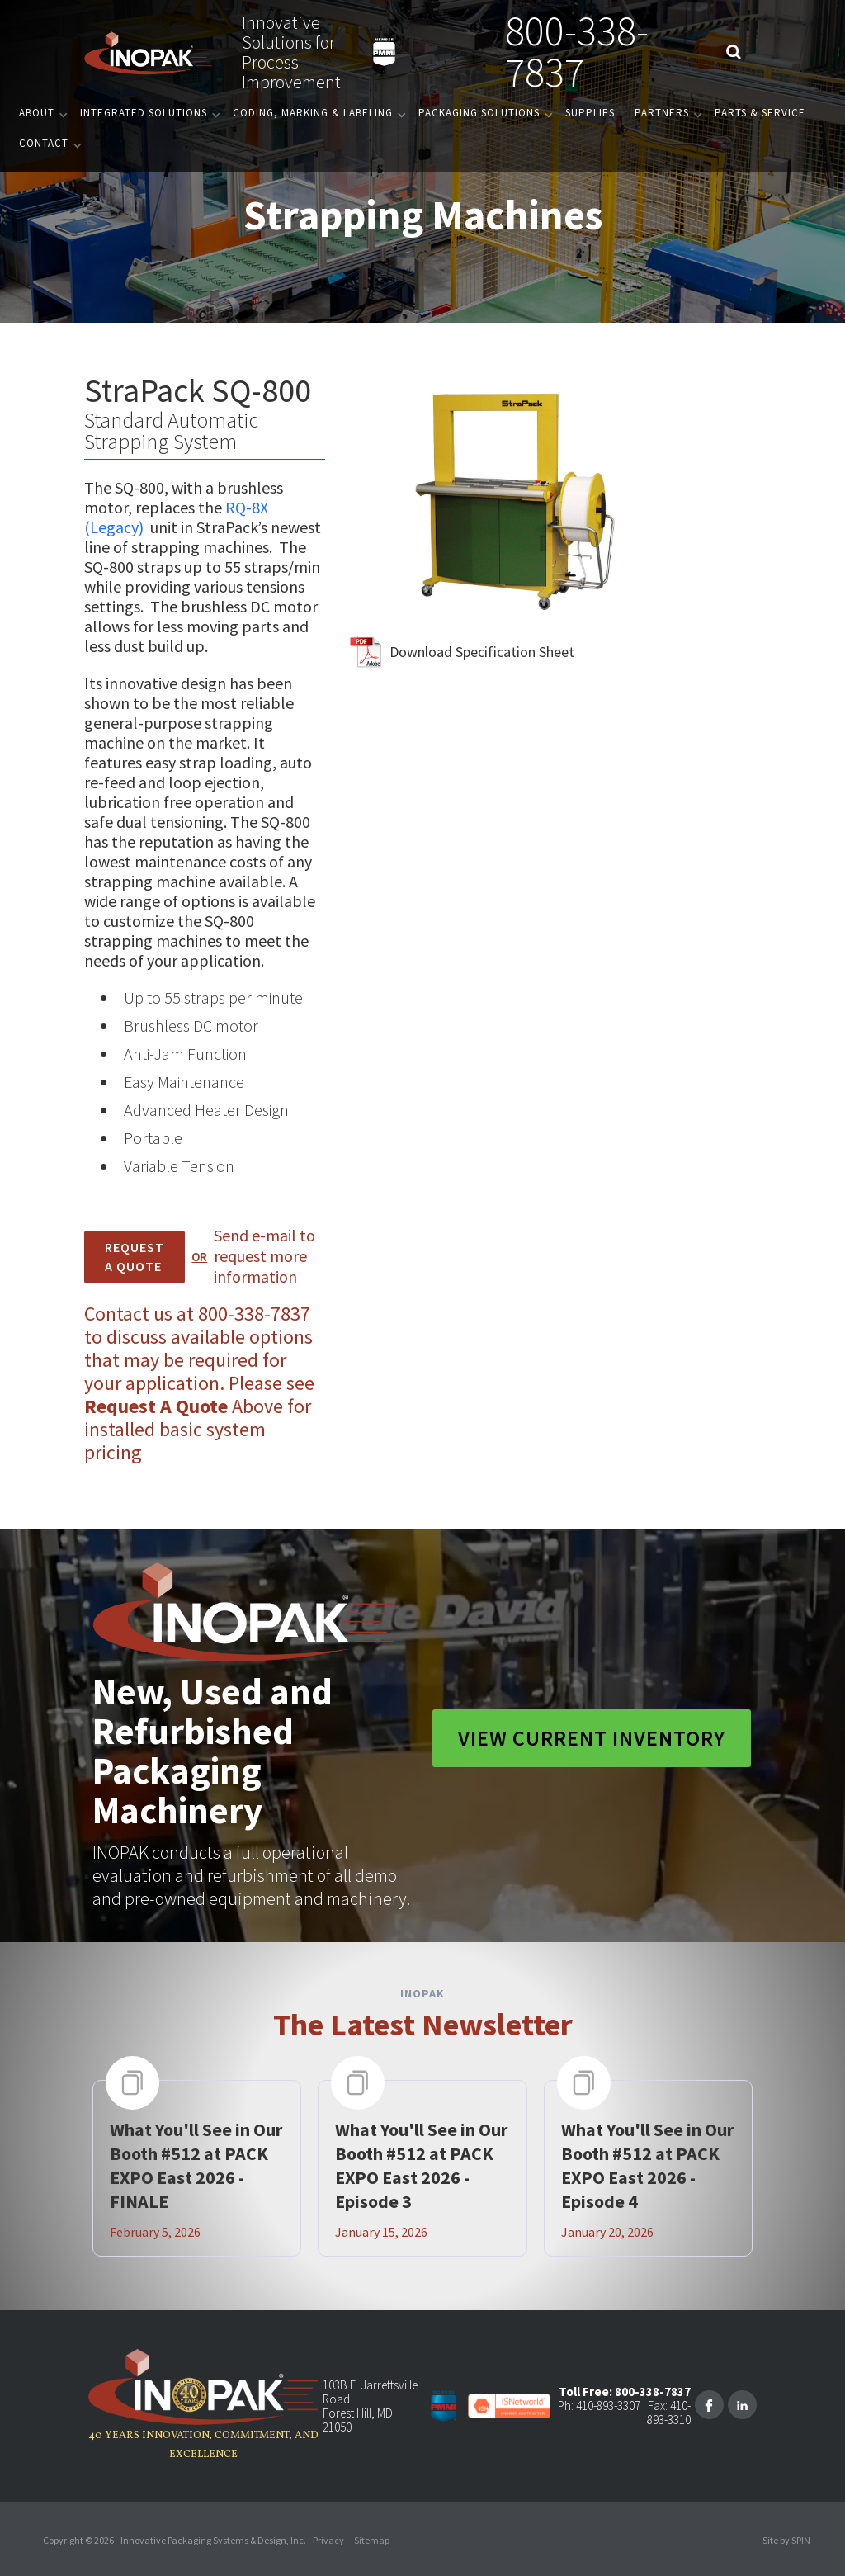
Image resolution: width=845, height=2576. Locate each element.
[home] (148, 51)
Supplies (590, 113)
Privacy (328, 2540)
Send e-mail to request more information (264, 1256)
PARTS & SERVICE (760, 113)
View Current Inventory (591, 1737)
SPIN (800, 2540)
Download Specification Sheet (481, 651)
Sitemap (371, 2540)
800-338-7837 (577, 51)
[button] (39, 112)
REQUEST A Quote (134, 1256)
